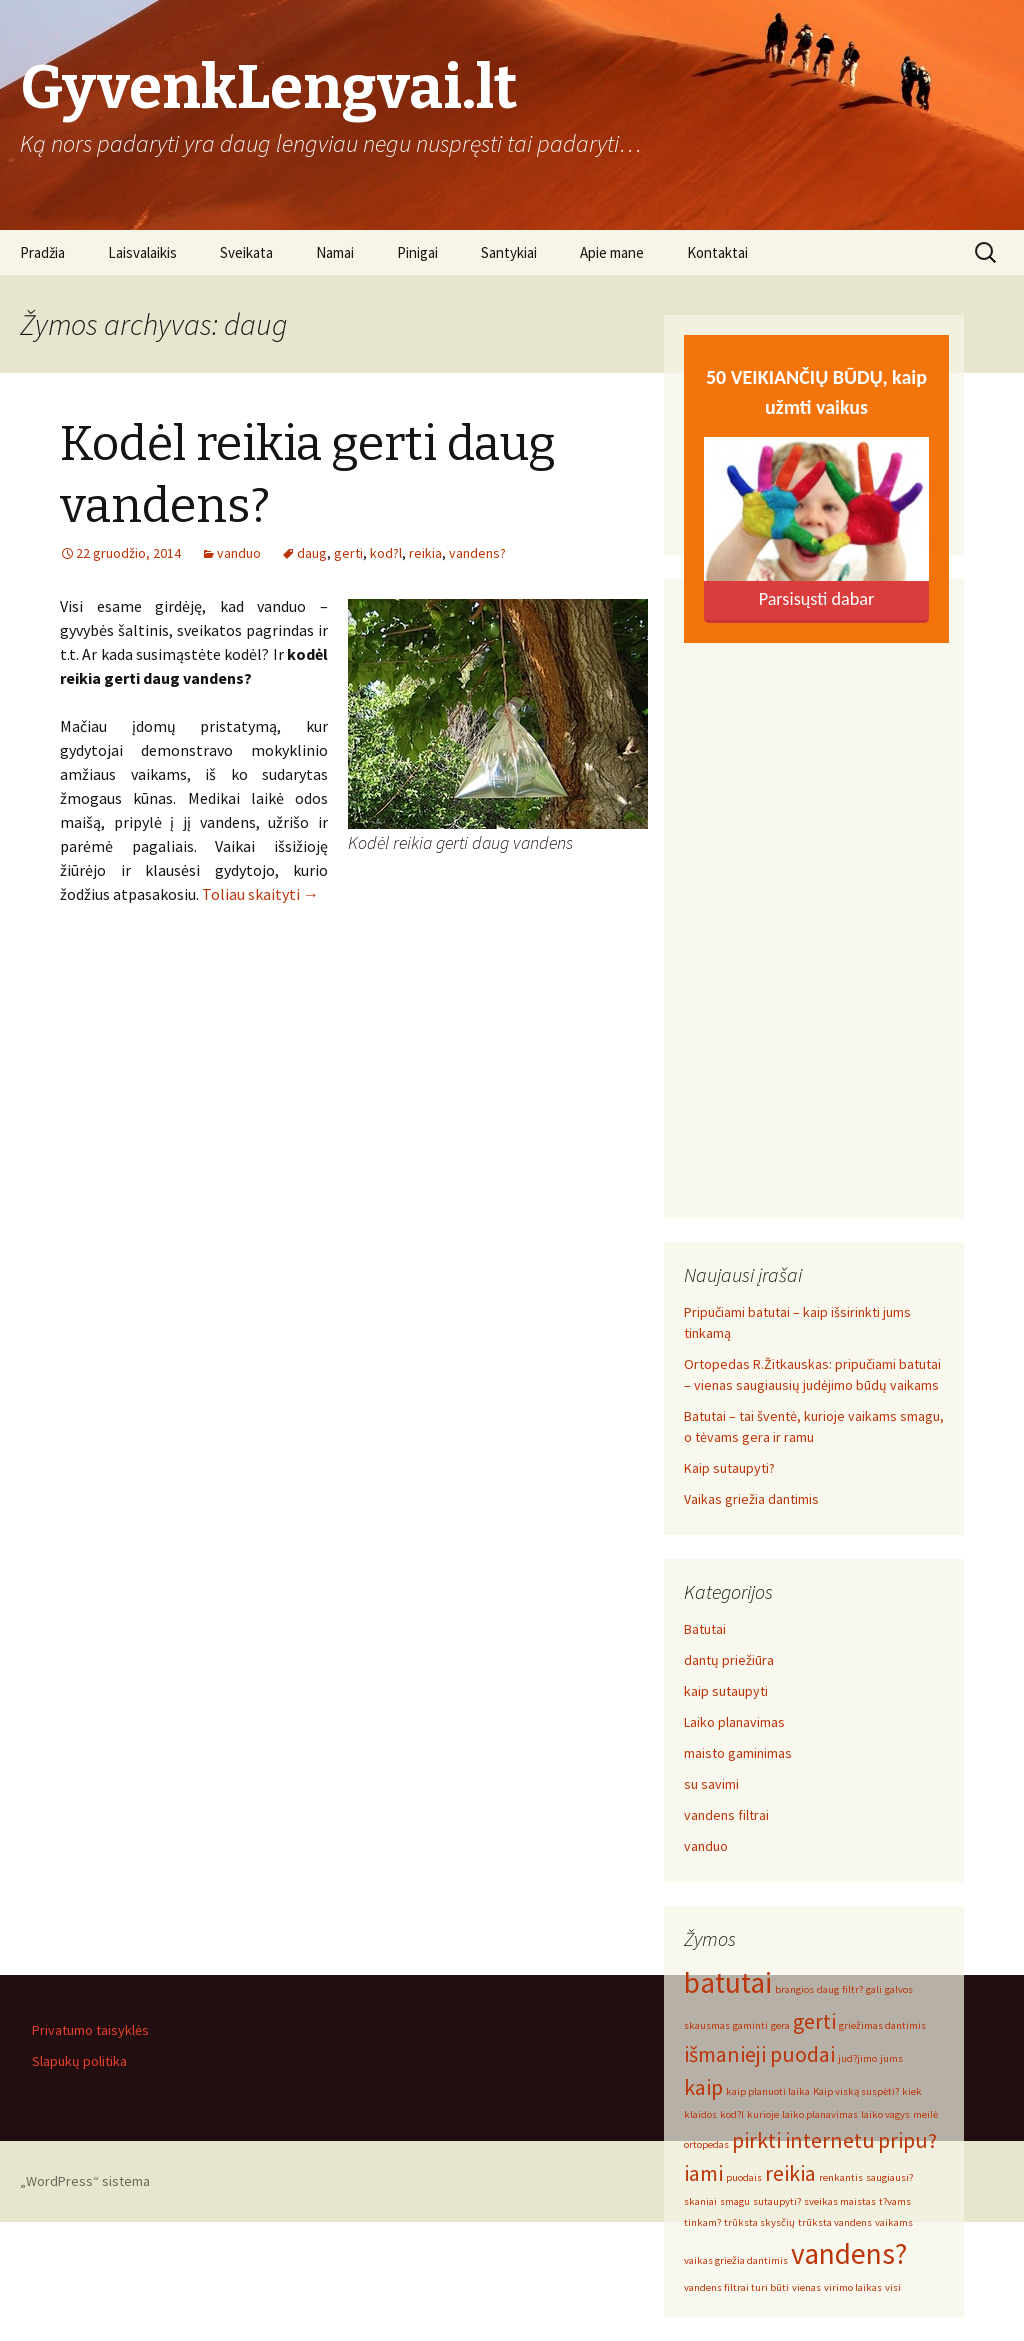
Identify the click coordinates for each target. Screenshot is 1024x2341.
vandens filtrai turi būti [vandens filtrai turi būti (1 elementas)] (736, 2287)
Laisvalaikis (142, 252)
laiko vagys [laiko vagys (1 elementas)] (885, 2114)
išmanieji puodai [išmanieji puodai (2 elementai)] (759, 2054)
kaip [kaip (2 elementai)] (703, 2087)
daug (312, 553)
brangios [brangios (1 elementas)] (794, 1989)
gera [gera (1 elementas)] (780, 2025)
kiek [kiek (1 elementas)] (912, 2091)
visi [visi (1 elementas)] (893, 2287)
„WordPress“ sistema (85, 2181)
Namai (335, 252)
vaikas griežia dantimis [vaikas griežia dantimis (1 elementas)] (736, 2260)
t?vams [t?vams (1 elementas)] (895, 2201)
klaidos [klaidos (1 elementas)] (700, 2114)
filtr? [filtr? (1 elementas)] (852, 1989)
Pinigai (417, 252)
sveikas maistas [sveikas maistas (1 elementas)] (840, 2201)
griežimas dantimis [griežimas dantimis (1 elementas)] (882, 2025)
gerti (348, 553)
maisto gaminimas (738, 1753)
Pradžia (42, 252)
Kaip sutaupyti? (729, 1468)
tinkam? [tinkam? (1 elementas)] (702, 2222)
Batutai (705, 1629)
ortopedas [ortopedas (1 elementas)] (706, 2144)
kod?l (386, 553)
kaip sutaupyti (726, 1691)
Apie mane (612, 252)
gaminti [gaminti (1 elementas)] (750, 2025)
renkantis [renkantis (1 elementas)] (841, 2177)
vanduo (239, 553)
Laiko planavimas (734, 1722)
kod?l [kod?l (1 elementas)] (732, 2114)
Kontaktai (717, 252)
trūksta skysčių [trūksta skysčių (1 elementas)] (759, 2222)
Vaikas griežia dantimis (751, 1499)
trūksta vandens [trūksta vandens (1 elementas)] (835, 2222)
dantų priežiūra (729, 1660)
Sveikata (246, 252)
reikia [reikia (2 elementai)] (790, 2173)
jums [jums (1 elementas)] (891, 2058)
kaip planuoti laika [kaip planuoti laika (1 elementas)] (768, 2091)
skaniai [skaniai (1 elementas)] (700, 2201)
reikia (425, 553)
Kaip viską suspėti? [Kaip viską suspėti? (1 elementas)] (856, 2091)
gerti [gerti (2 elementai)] (814, 2021)
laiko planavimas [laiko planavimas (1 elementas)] (820, 2114)
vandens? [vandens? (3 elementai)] (849, 2253)
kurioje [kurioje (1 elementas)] (763, 2114)
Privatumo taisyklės (90, 2030)
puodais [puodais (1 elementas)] (744, 2177)
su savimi (711, 1784)
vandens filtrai (726, 1815)
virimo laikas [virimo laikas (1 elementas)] (853, 2287)
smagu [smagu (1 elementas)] (735, 2201)
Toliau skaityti (260, 894)
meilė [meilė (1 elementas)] (925, 2114)
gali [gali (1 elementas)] (874, 1989)
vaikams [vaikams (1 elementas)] (894, 2222)
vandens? (477, 553)
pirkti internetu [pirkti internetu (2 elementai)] (803, 2140)
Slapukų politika (79, 2061)
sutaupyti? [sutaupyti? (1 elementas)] (777, 2201)
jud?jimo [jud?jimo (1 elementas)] (857, 2058)
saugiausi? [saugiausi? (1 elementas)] (889, 2177)
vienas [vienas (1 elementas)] (806, 2287)
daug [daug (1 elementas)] (828, 1989)
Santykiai (509, 252)
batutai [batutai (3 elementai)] (728, 1982)
